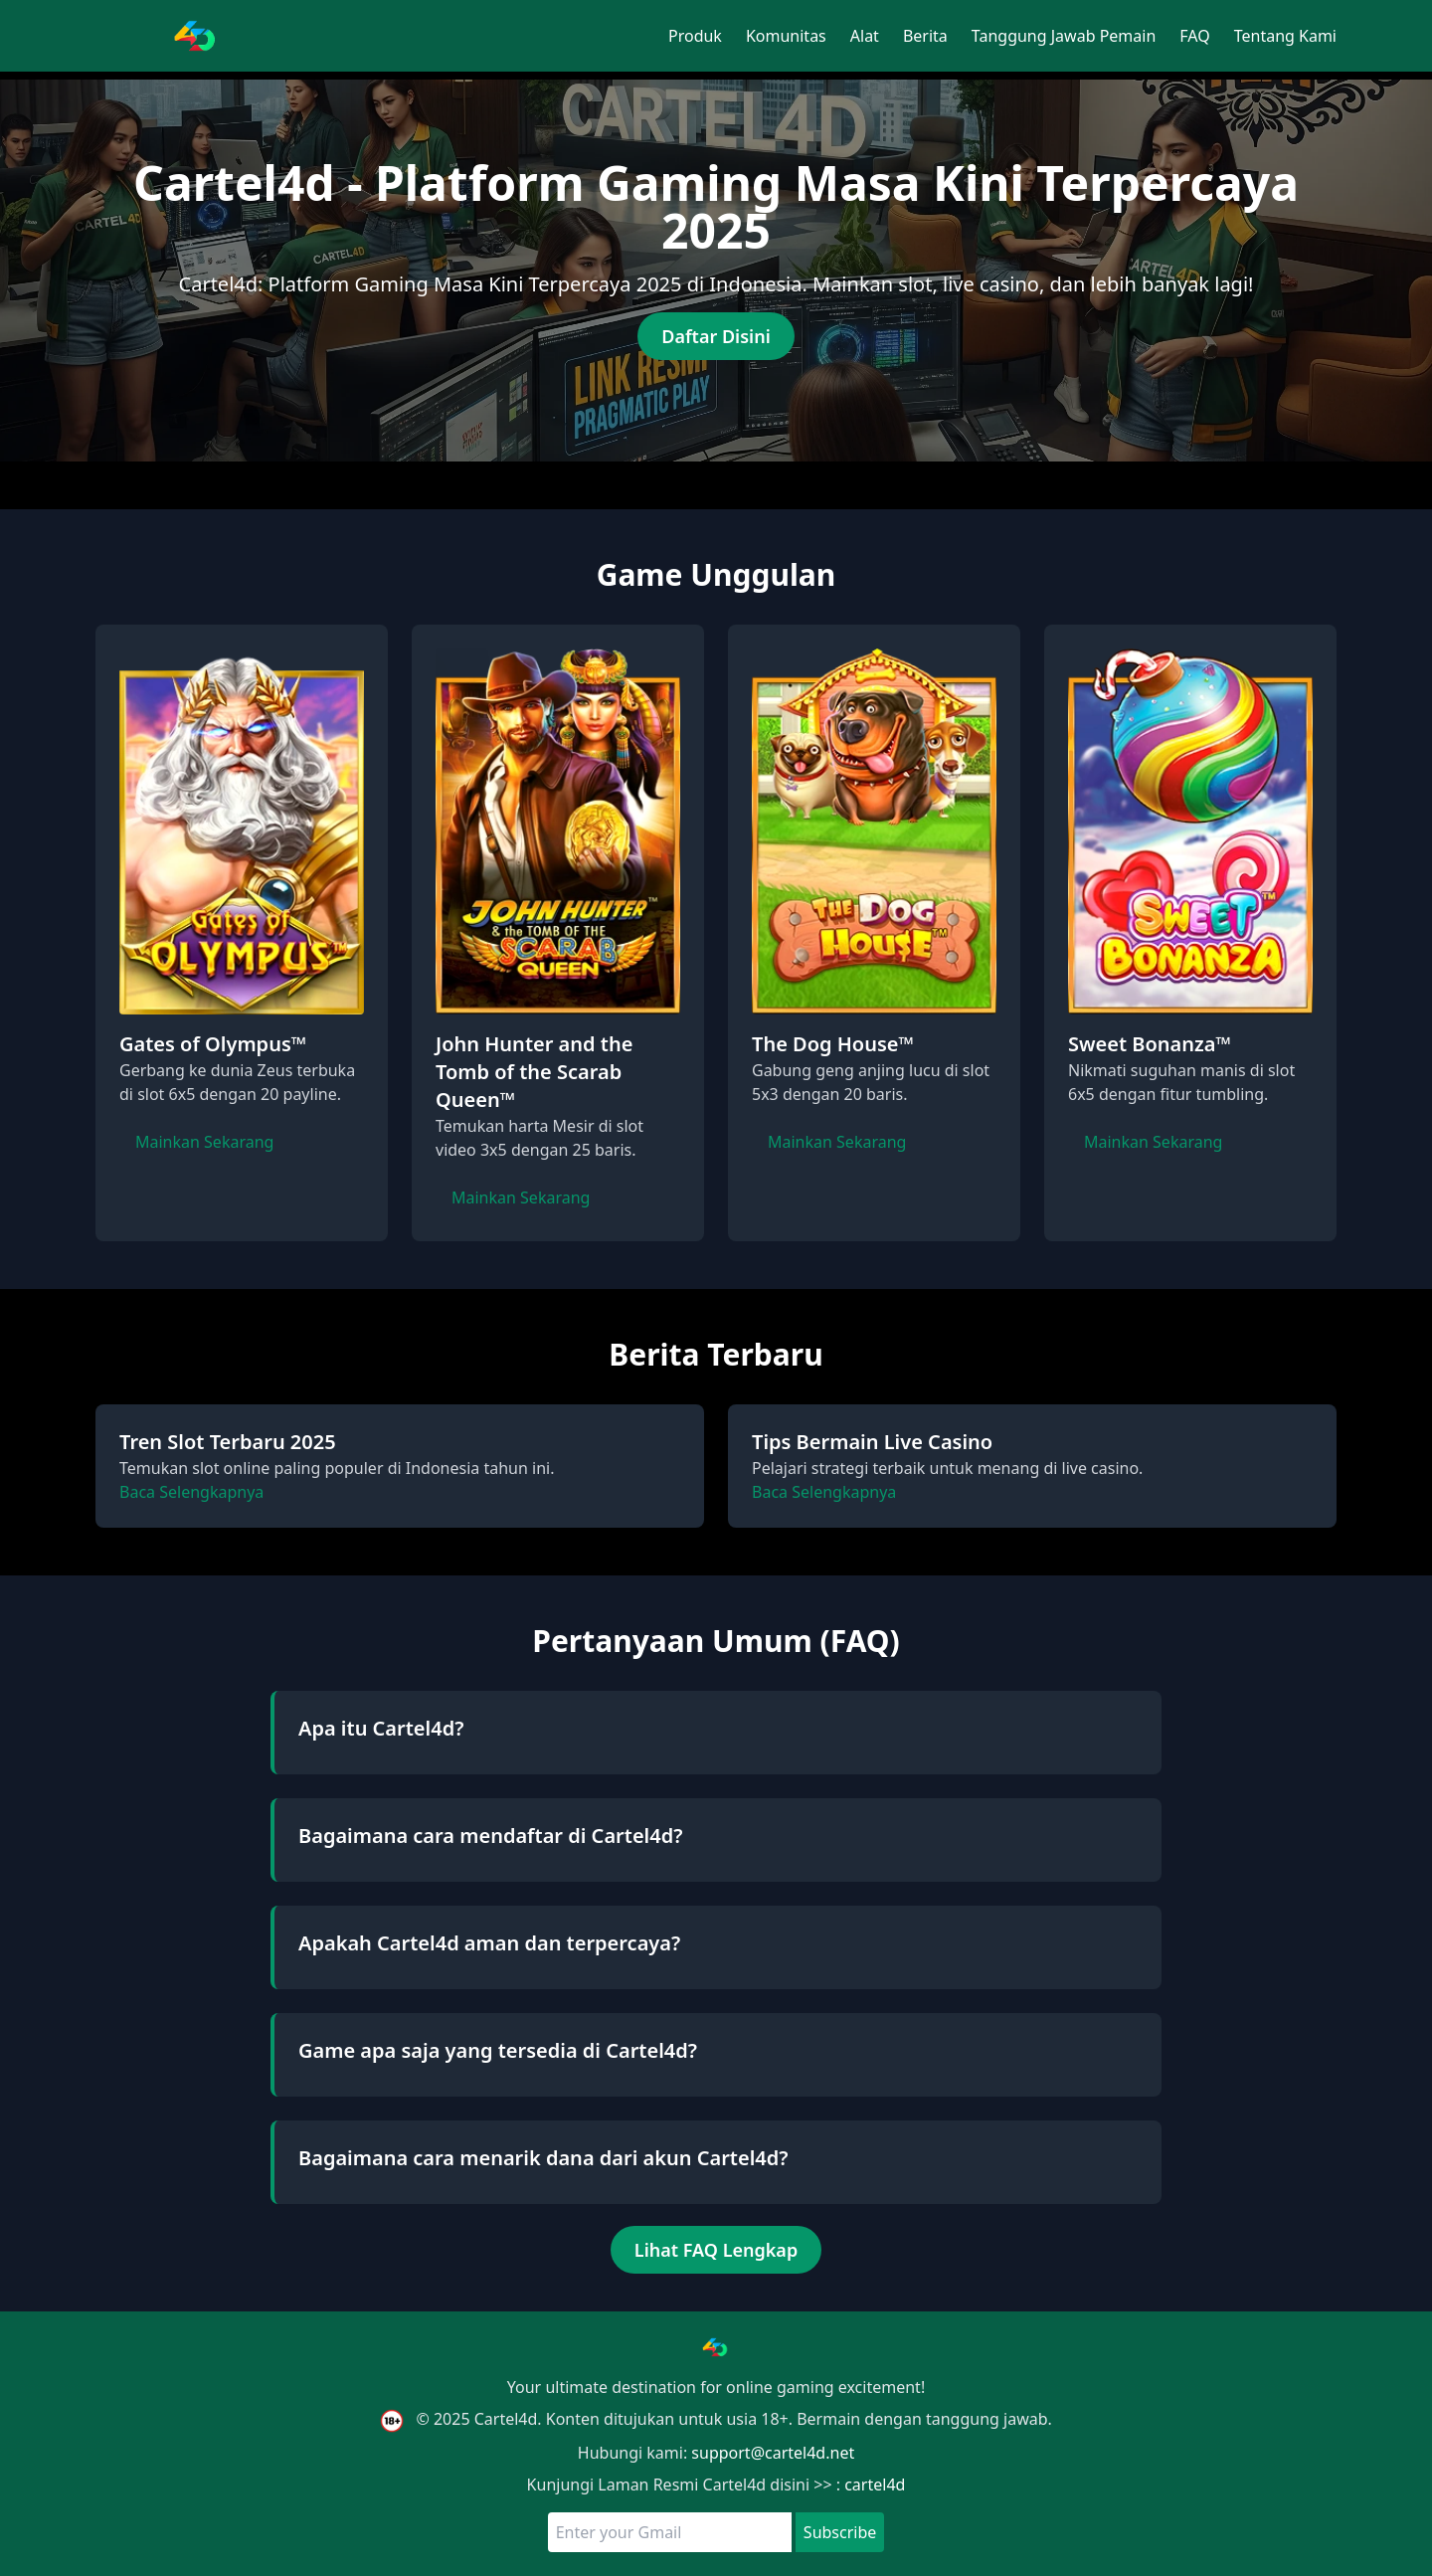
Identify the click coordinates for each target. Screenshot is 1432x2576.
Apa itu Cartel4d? (380, 1728)
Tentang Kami (1285, 36)
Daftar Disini (716, 336)
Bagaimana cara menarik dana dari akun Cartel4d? (543, 2157)
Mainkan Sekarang (204, 1142)
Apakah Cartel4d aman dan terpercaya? (489, 1943)
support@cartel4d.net (772, 2453)
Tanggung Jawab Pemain (1064, 36)
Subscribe (840, 2532)
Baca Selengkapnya (191, 1492)
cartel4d (874, 2484)
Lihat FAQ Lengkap (716, 2250)
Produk (695, 36)
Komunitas (786, 36)
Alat (864, 36)
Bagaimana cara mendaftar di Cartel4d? (490, 1835)
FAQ (1194, 36)
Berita (925, 36)
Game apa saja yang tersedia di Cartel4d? (497, 2050)
